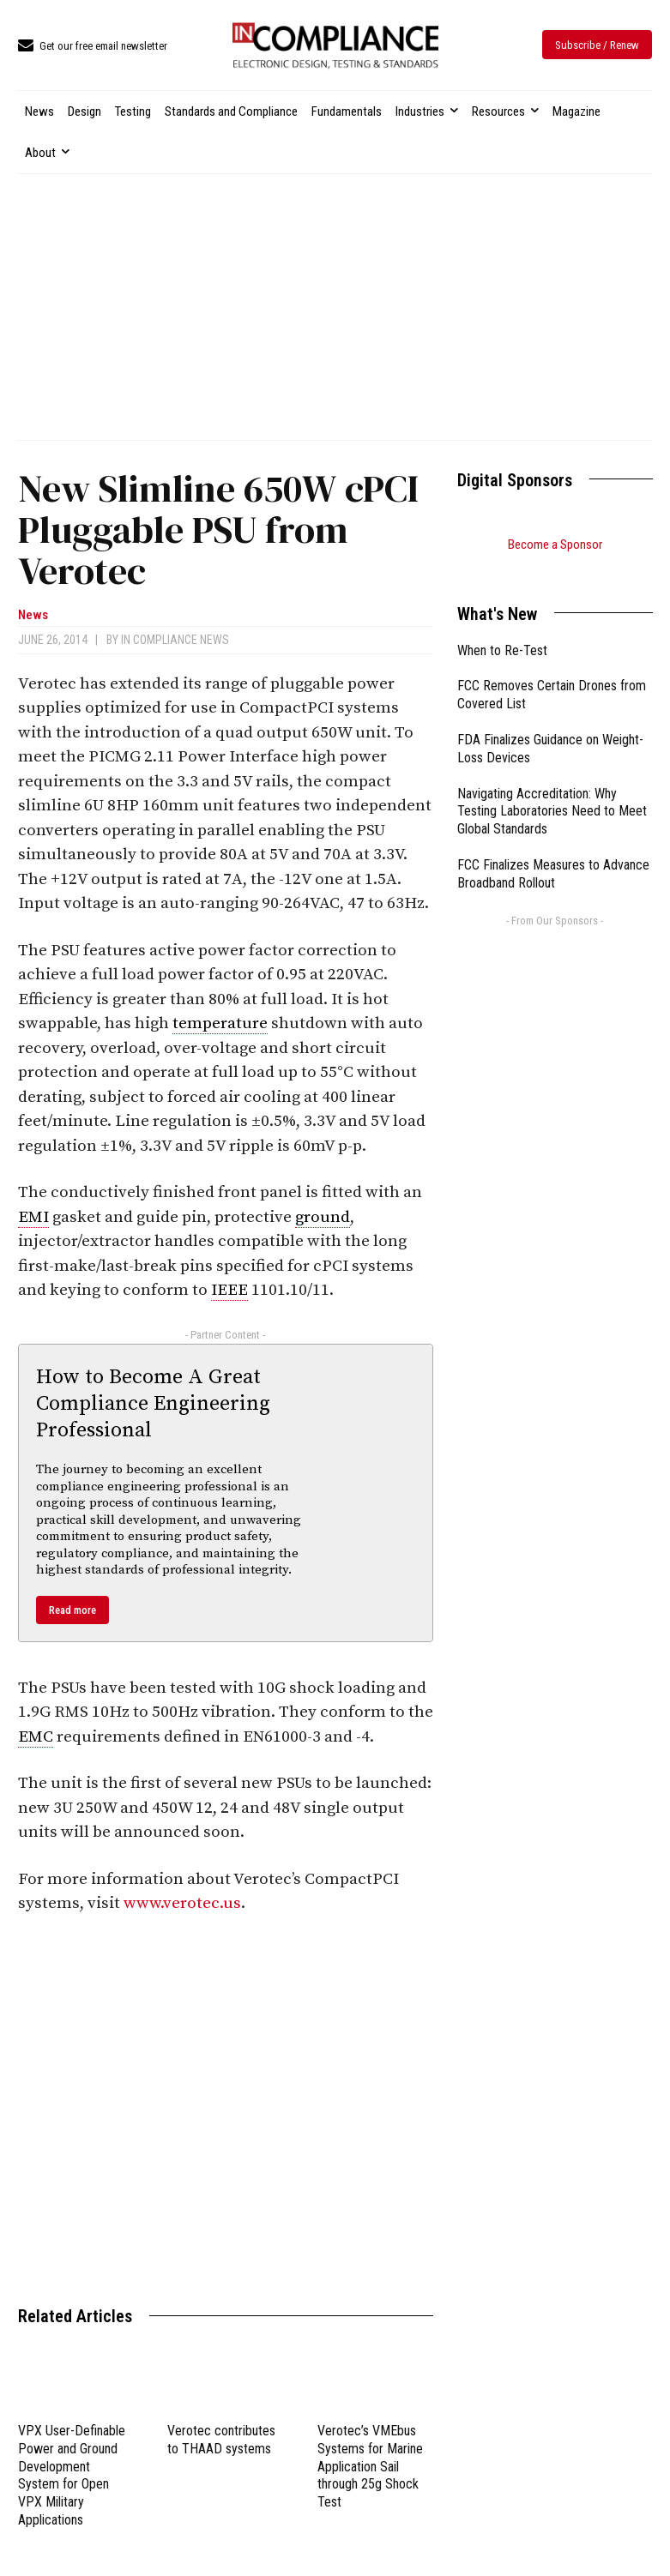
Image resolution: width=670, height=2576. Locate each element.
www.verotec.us (182, 1903)
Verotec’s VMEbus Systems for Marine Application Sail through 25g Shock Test (370, 2466)
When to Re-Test (502, 629)
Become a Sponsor (555, 544)
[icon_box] (92, 47)
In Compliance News (175, 640)
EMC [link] (35, 1737)
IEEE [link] (229, 1290)
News (33, 615)
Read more (72, 1610)
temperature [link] (220, 1023)
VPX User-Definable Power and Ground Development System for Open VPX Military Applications (71, 2475)
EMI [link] (33, 1217)
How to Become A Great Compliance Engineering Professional (153, 1403)
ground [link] (322, 1217)
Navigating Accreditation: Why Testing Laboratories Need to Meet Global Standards (552, 790)
